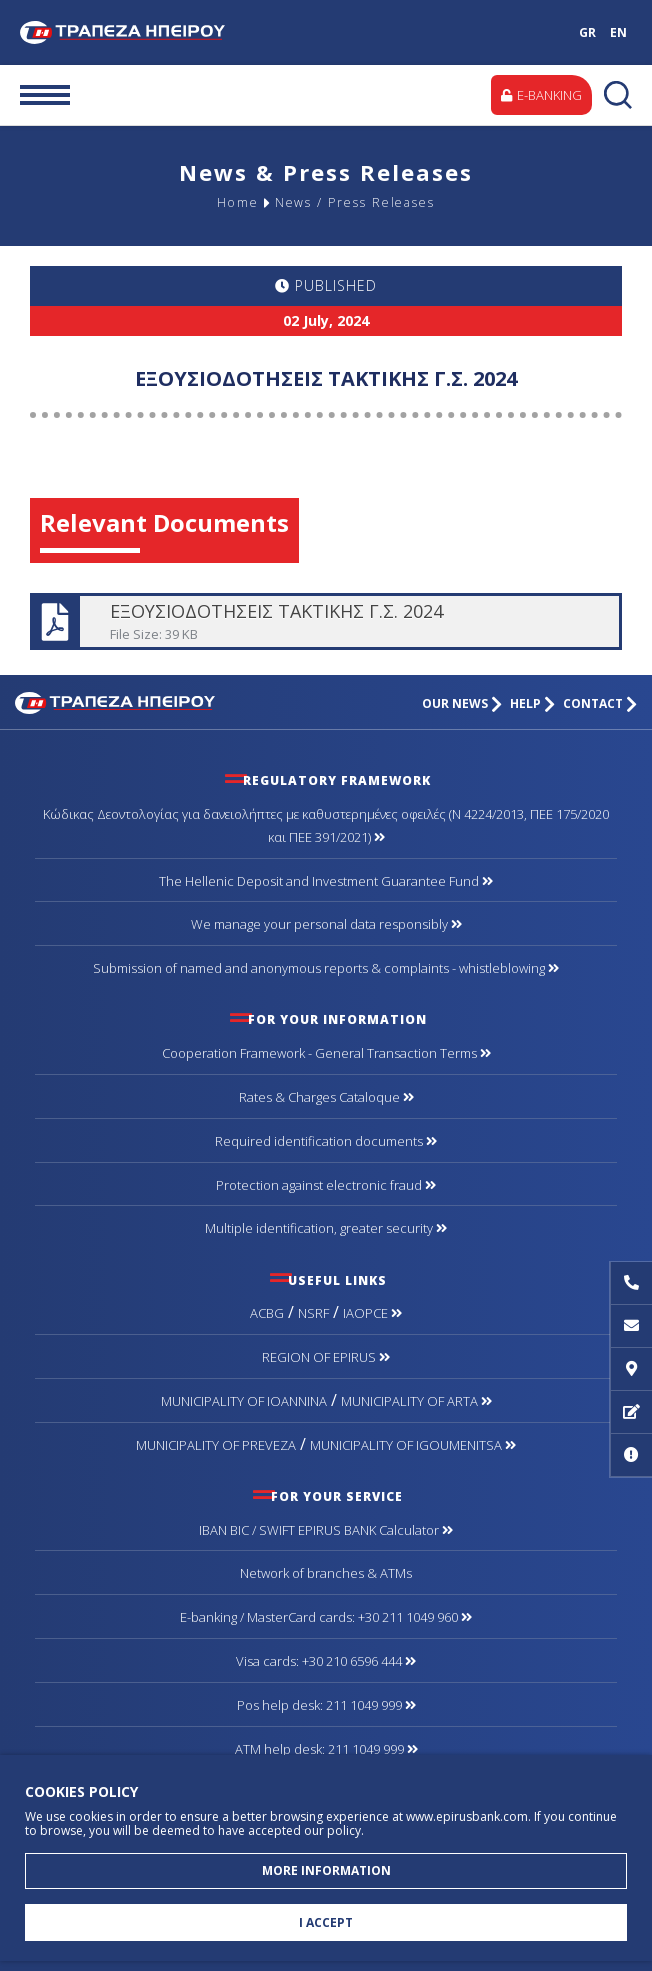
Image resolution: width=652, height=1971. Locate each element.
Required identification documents (326, 1141)
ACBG (267, 1313)
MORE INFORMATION (326, 1870)
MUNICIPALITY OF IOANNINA (244, 1401)
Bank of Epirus (135, 32)
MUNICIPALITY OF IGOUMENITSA (413, 1445)
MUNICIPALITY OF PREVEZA (216, 1445)
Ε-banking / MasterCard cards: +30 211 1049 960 (326, 1617)
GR (587, 32)
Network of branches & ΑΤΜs (326, 1573)
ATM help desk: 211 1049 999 (326, 1749)
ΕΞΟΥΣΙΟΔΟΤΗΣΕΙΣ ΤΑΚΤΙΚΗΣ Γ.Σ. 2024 (324, 621)
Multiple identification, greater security (326, 1228)
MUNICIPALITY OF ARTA (416, 1401)
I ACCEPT (326, 1922)
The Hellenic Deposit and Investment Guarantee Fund (326, 881)
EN (618, 32)
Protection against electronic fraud (326, 1185)
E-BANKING (541, 95)
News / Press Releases (356, 203)
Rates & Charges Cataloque (326, 1097)
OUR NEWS (462, 703)
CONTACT (600, 703)
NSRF (313, 1313)
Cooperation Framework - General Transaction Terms (326, 1053)
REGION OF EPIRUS (326, 1357)
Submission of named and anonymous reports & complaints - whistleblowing (326, 968)
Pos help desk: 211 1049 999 (326, 1705)
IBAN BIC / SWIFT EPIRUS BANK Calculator (326, 1530)
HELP (532, 703)
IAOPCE (372, 1313)
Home (231, 203)
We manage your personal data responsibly (326, 924)
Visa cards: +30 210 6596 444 (326, 1661)
